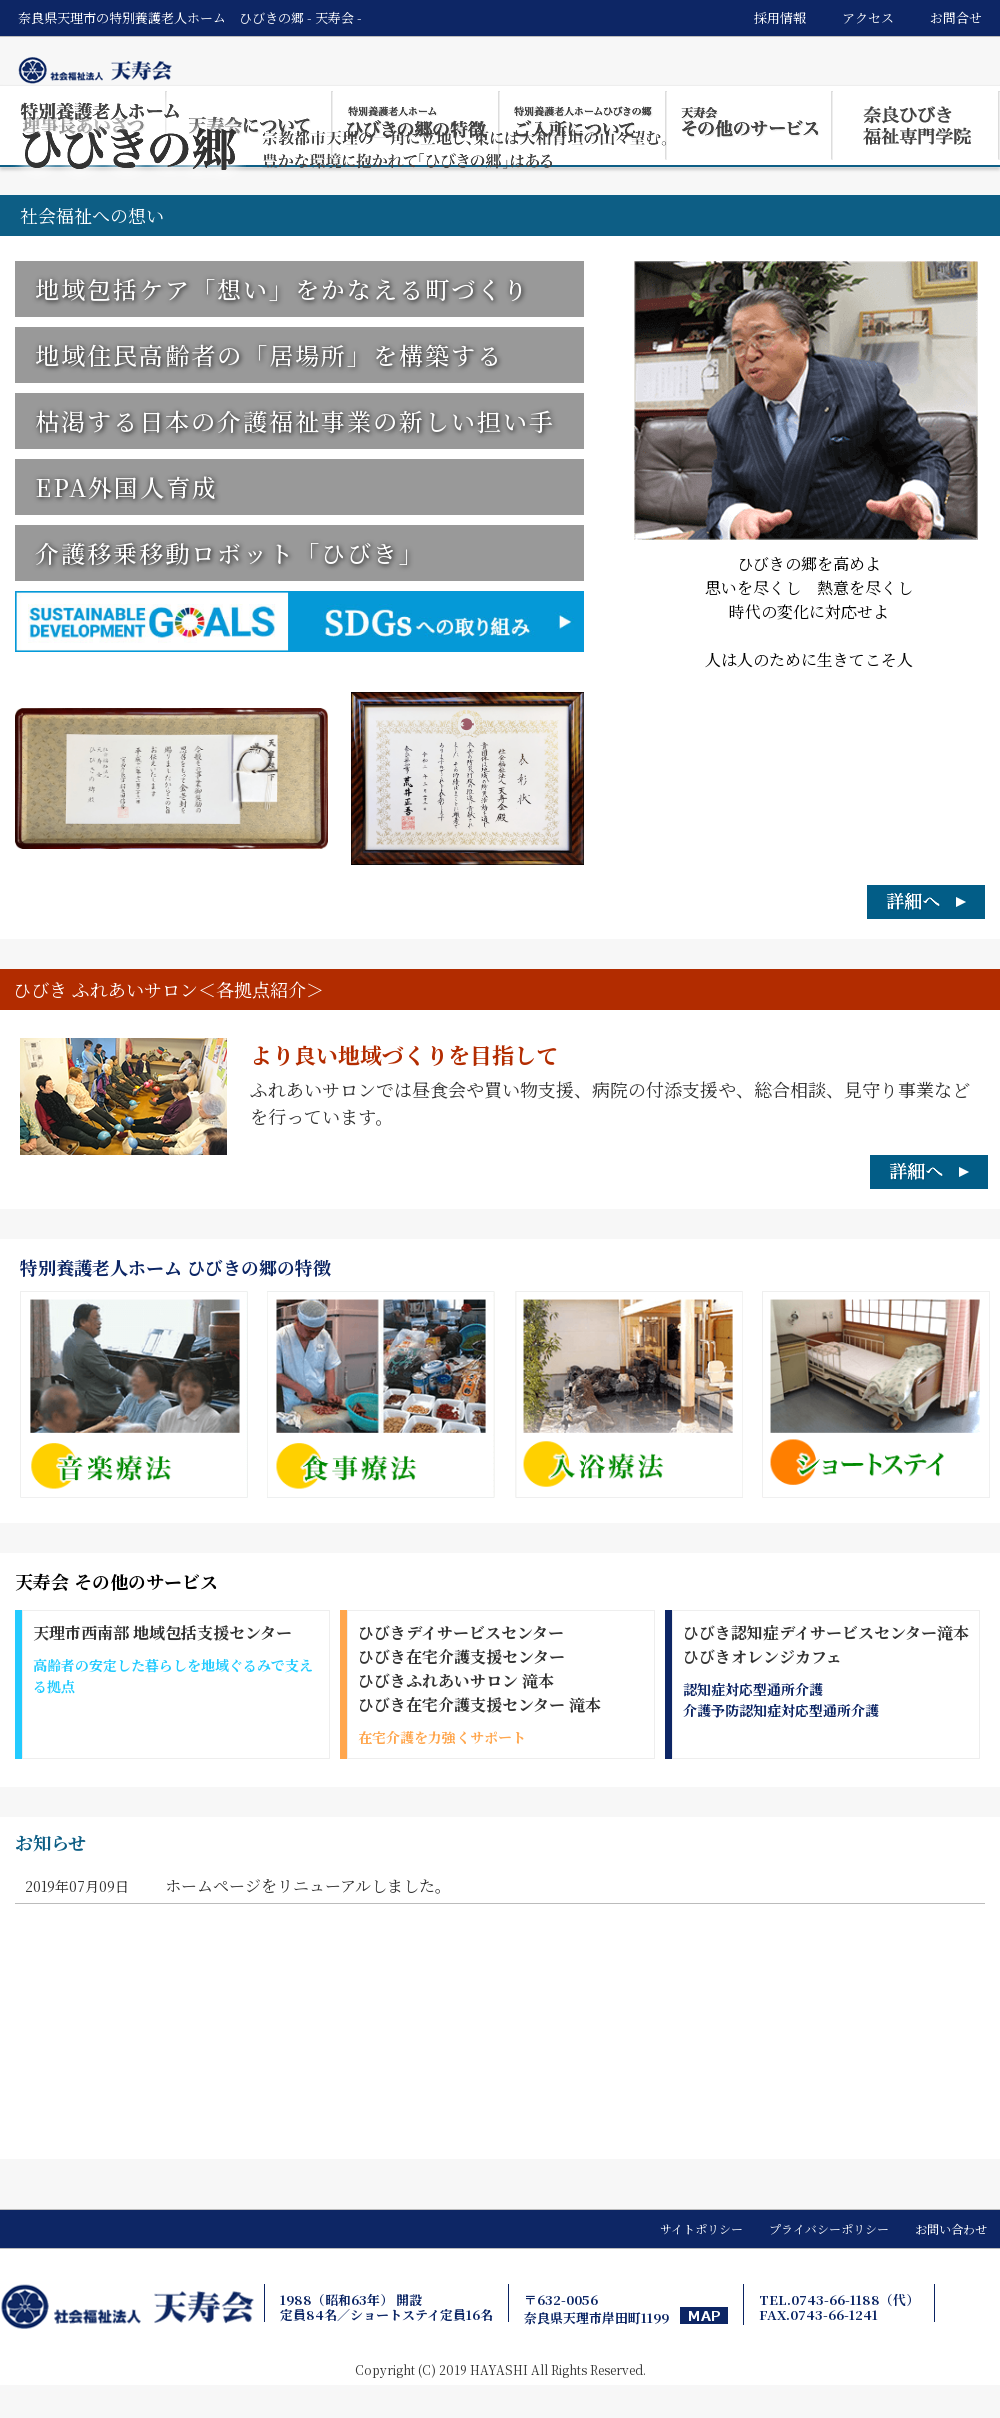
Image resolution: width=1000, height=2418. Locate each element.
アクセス (868, 17)
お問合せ (956, 17)
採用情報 (780, 17)
